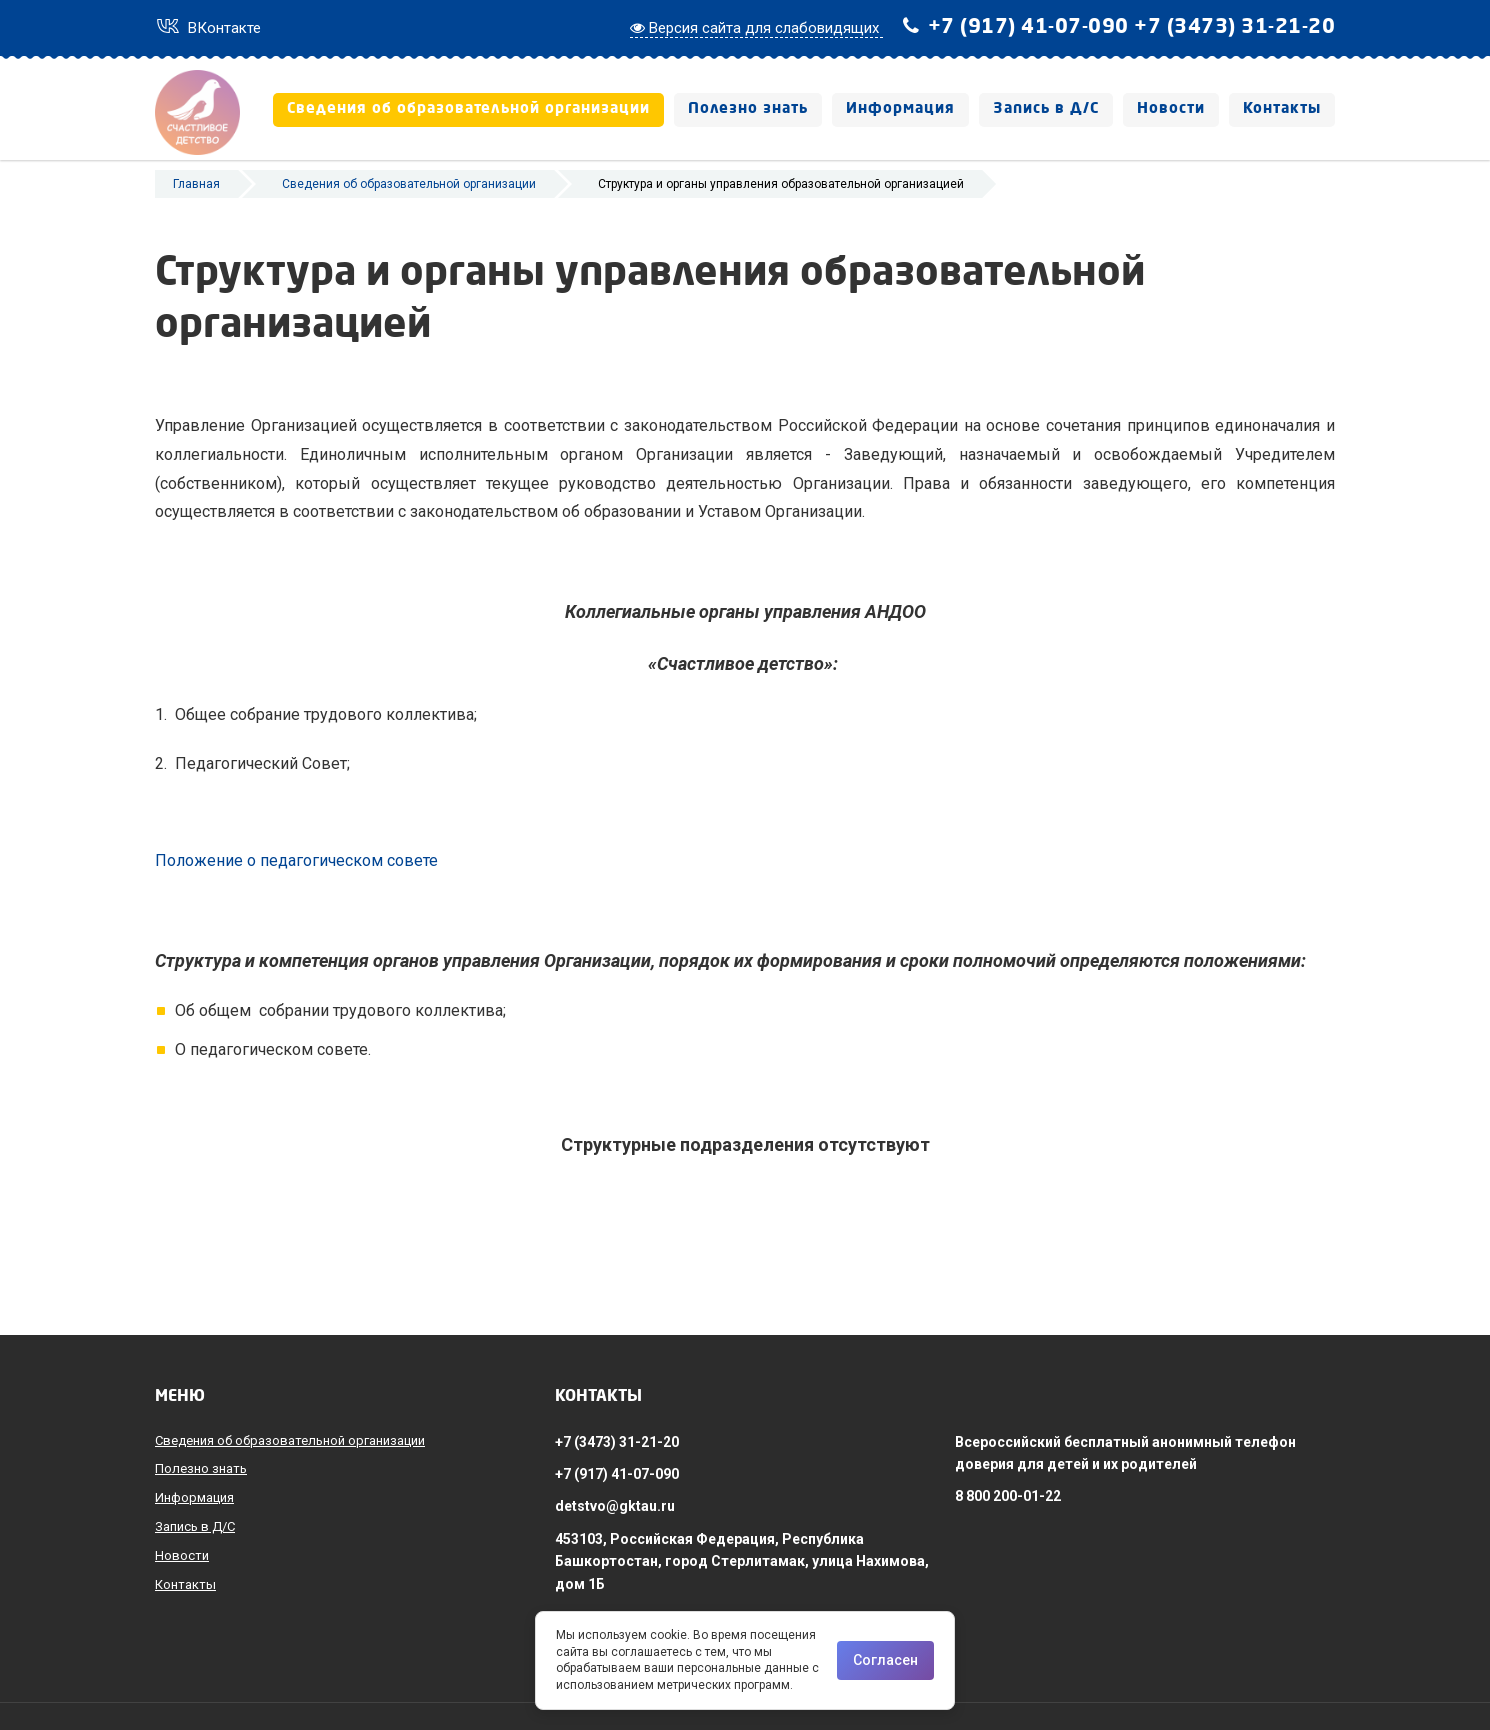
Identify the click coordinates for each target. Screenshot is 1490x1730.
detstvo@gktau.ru (615, 1506)
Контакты (1282, 109)
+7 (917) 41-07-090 (1028, 28)
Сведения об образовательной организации (468, 109)
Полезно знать (748, 109)
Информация (900, 109)
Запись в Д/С (1046, 109)
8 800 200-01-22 (1008, 1496)
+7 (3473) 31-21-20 (1234, 28)
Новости (1171, 109)
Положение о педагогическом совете (296, 890)
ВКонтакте (208, 28)
